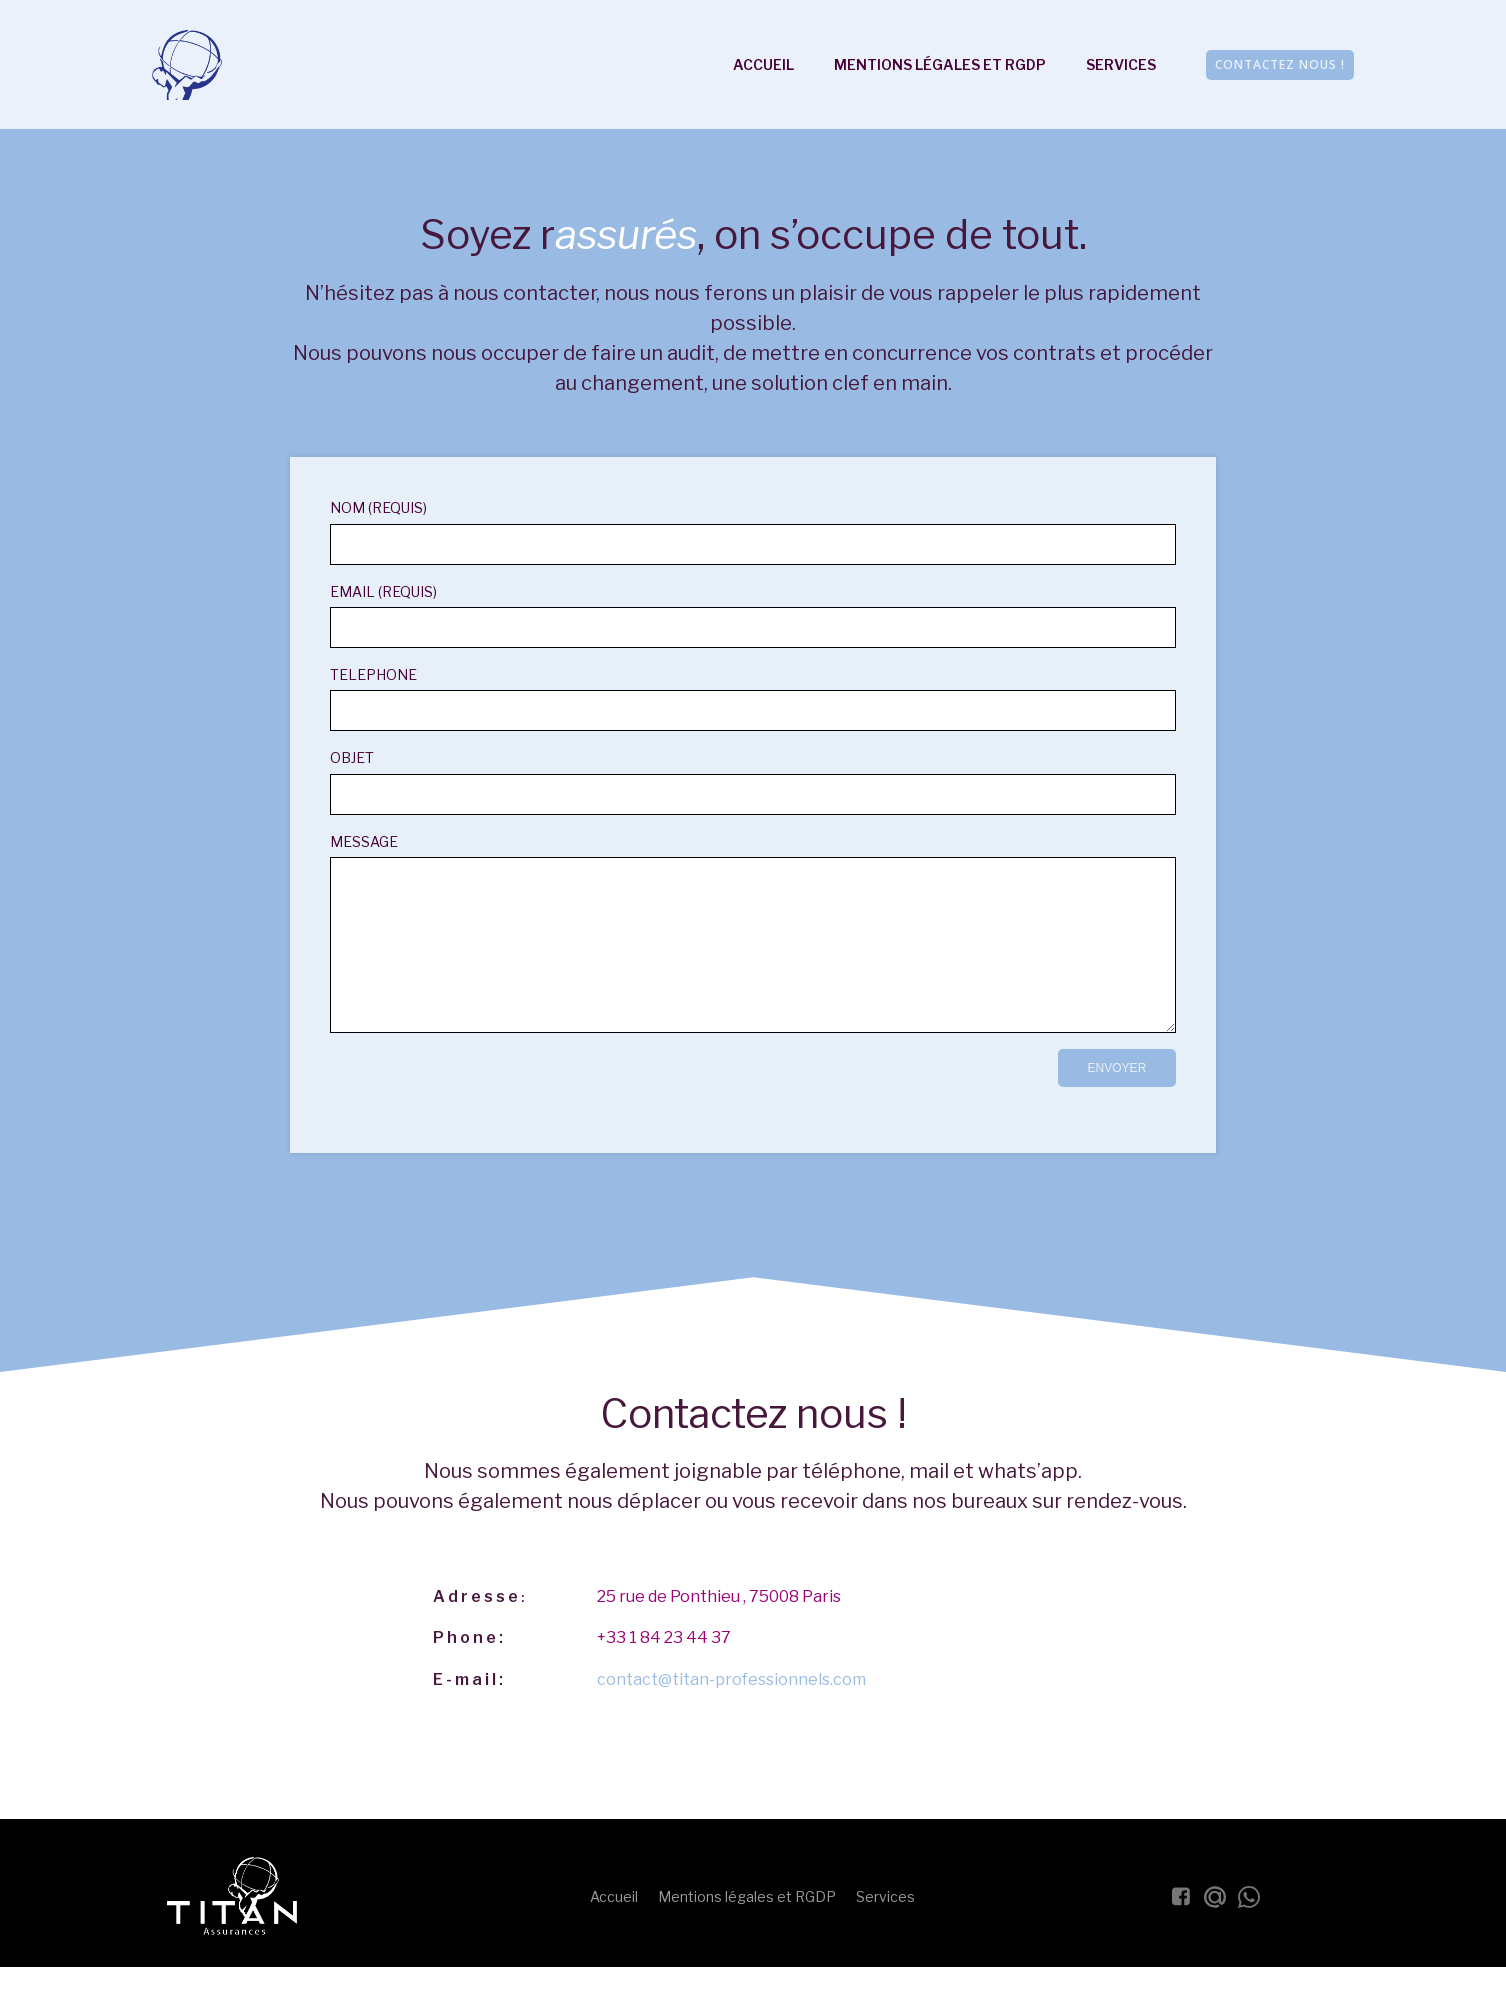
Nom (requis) (753, 533)
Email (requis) (753, 616)
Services (1121, 65)
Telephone (753, 700)
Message (753, 949)
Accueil (763, 65)
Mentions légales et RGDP (940, 65)
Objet (753, 783)
